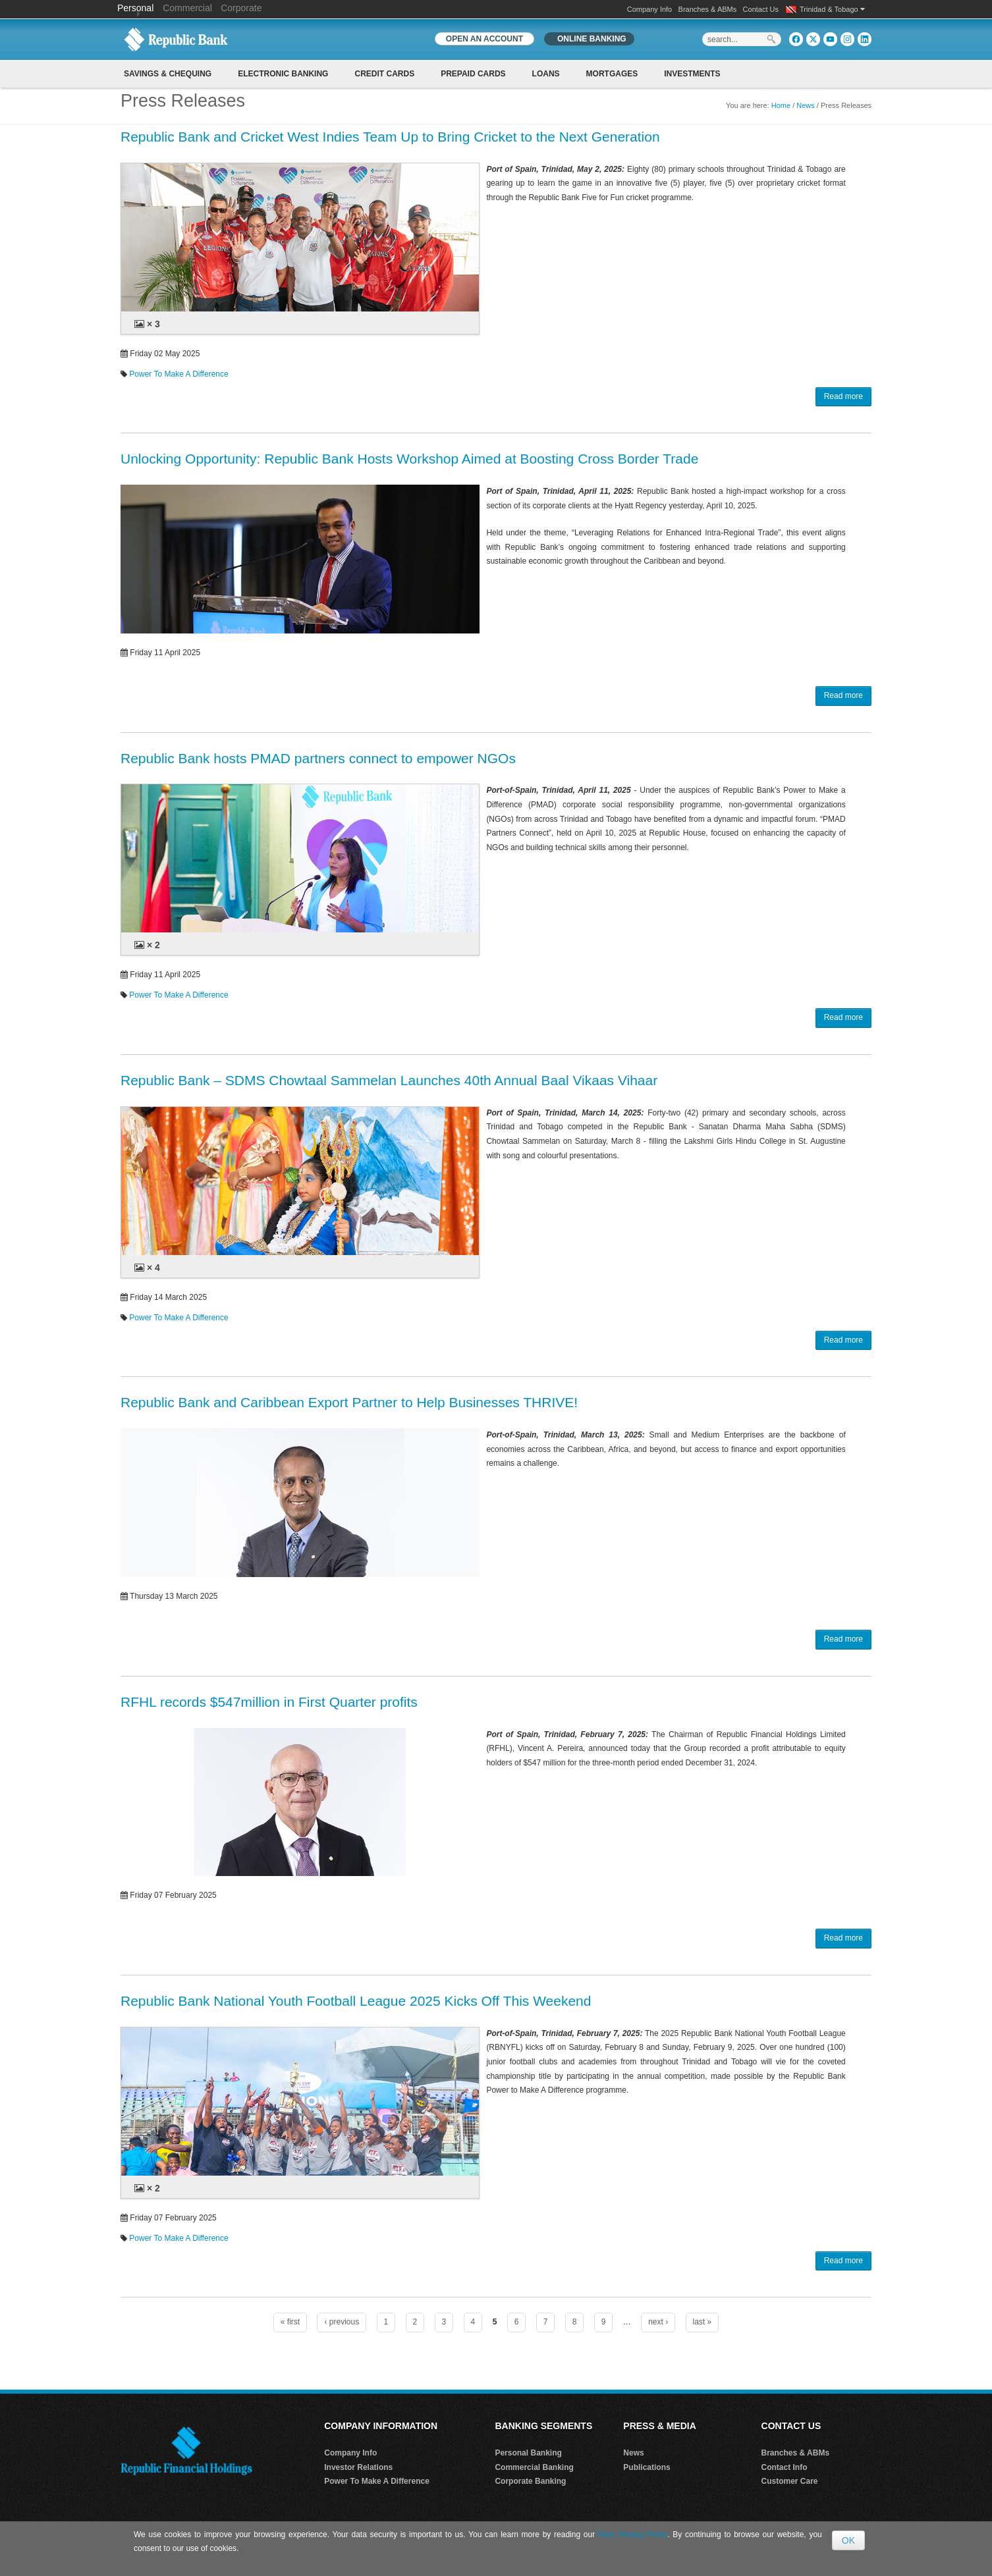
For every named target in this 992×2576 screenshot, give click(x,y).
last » (702, 2321)
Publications (646, 2467)
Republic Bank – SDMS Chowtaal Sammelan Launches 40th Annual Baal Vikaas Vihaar (389, 1080)
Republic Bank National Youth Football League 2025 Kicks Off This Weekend (356, 2000)
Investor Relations (358, 2467)
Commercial (187, 8)
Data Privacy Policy (632, 2534)
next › (658, 2321)
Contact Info (784, 2467)
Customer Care (789, 2481)
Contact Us (761, 9)
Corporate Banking (530, 2481)
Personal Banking (528, 2452)
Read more (843, 396)
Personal (136, 8)
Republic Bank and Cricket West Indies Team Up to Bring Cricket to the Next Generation (390, 136)
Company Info (649, 9)
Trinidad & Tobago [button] (832, 9)
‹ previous (341, 2321)
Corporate (241, 8)
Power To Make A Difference (178, 374)
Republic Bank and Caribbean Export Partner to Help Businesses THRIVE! (349, 1402)
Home (780, 105)
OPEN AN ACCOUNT (484, 38)
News (805, 105)
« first (290, 2321)
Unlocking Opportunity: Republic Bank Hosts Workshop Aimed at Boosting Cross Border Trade (409, 458)
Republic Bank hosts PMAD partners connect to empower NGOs (318, 758)
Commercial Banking (534, 2467)
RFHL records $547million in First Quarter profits (269, 1701)
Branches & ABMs (707, 9)
